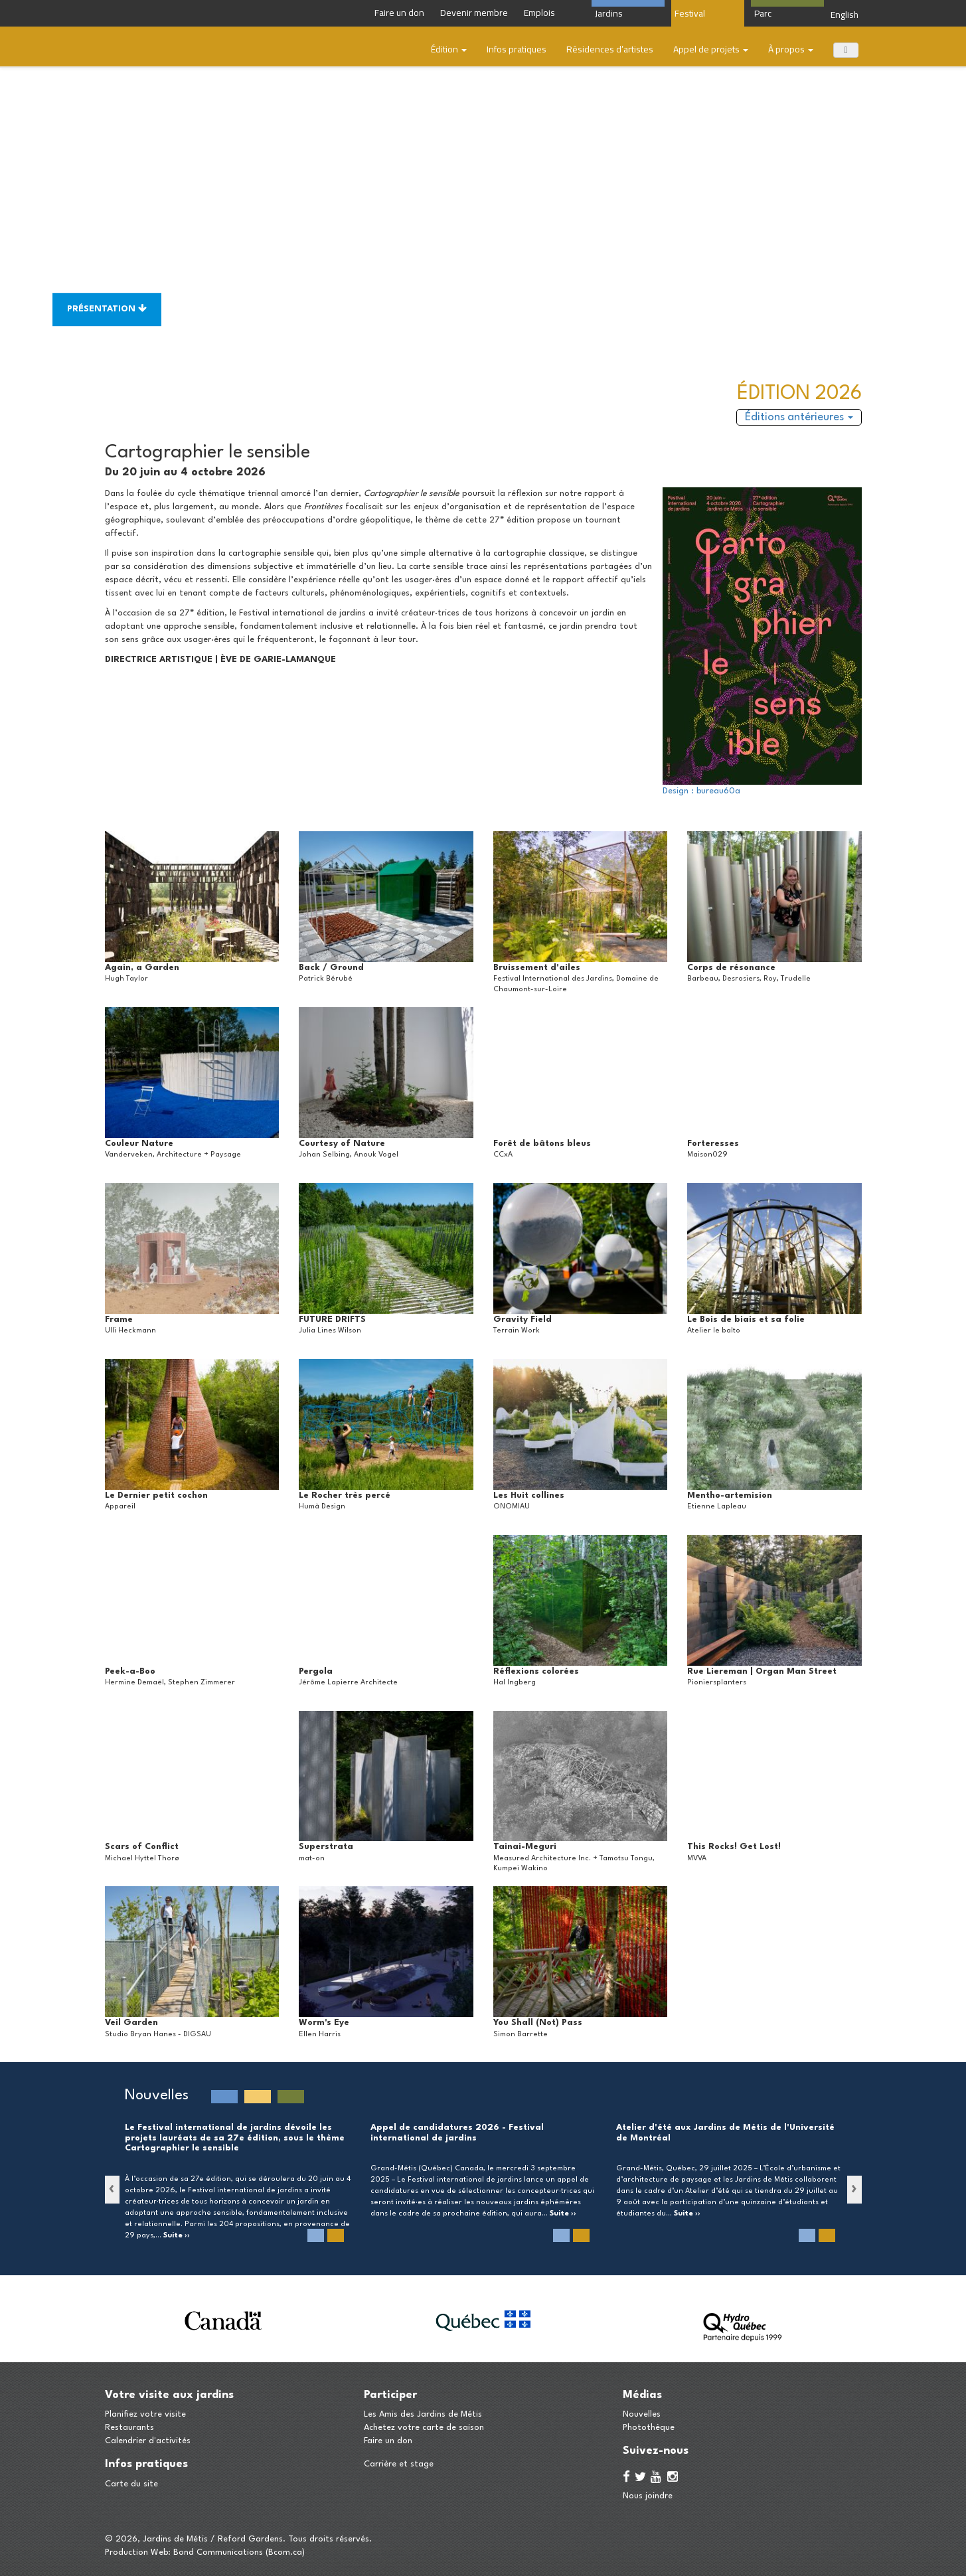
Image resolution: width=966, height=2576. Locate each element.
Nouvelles (642, 2414)
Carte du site (131, 2484)
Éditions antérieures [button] (799, 417)
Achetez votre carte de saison (424, 2427)
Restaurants (129, 2427)
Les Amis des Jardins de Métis (423, 2414)
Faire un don (388, 2441)
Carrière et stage (399, 2464)
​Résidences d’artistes (609, 49)
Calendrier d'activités (148, 2441)
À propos (790, 49)
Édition (449, 49)
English (844, 14)
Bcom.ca (285, 2552)
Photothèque (649, 2427)
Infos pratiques (516, 49)
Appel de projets (710, 49)
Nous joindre (648, 2496)
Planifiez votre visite (145, 2414)
